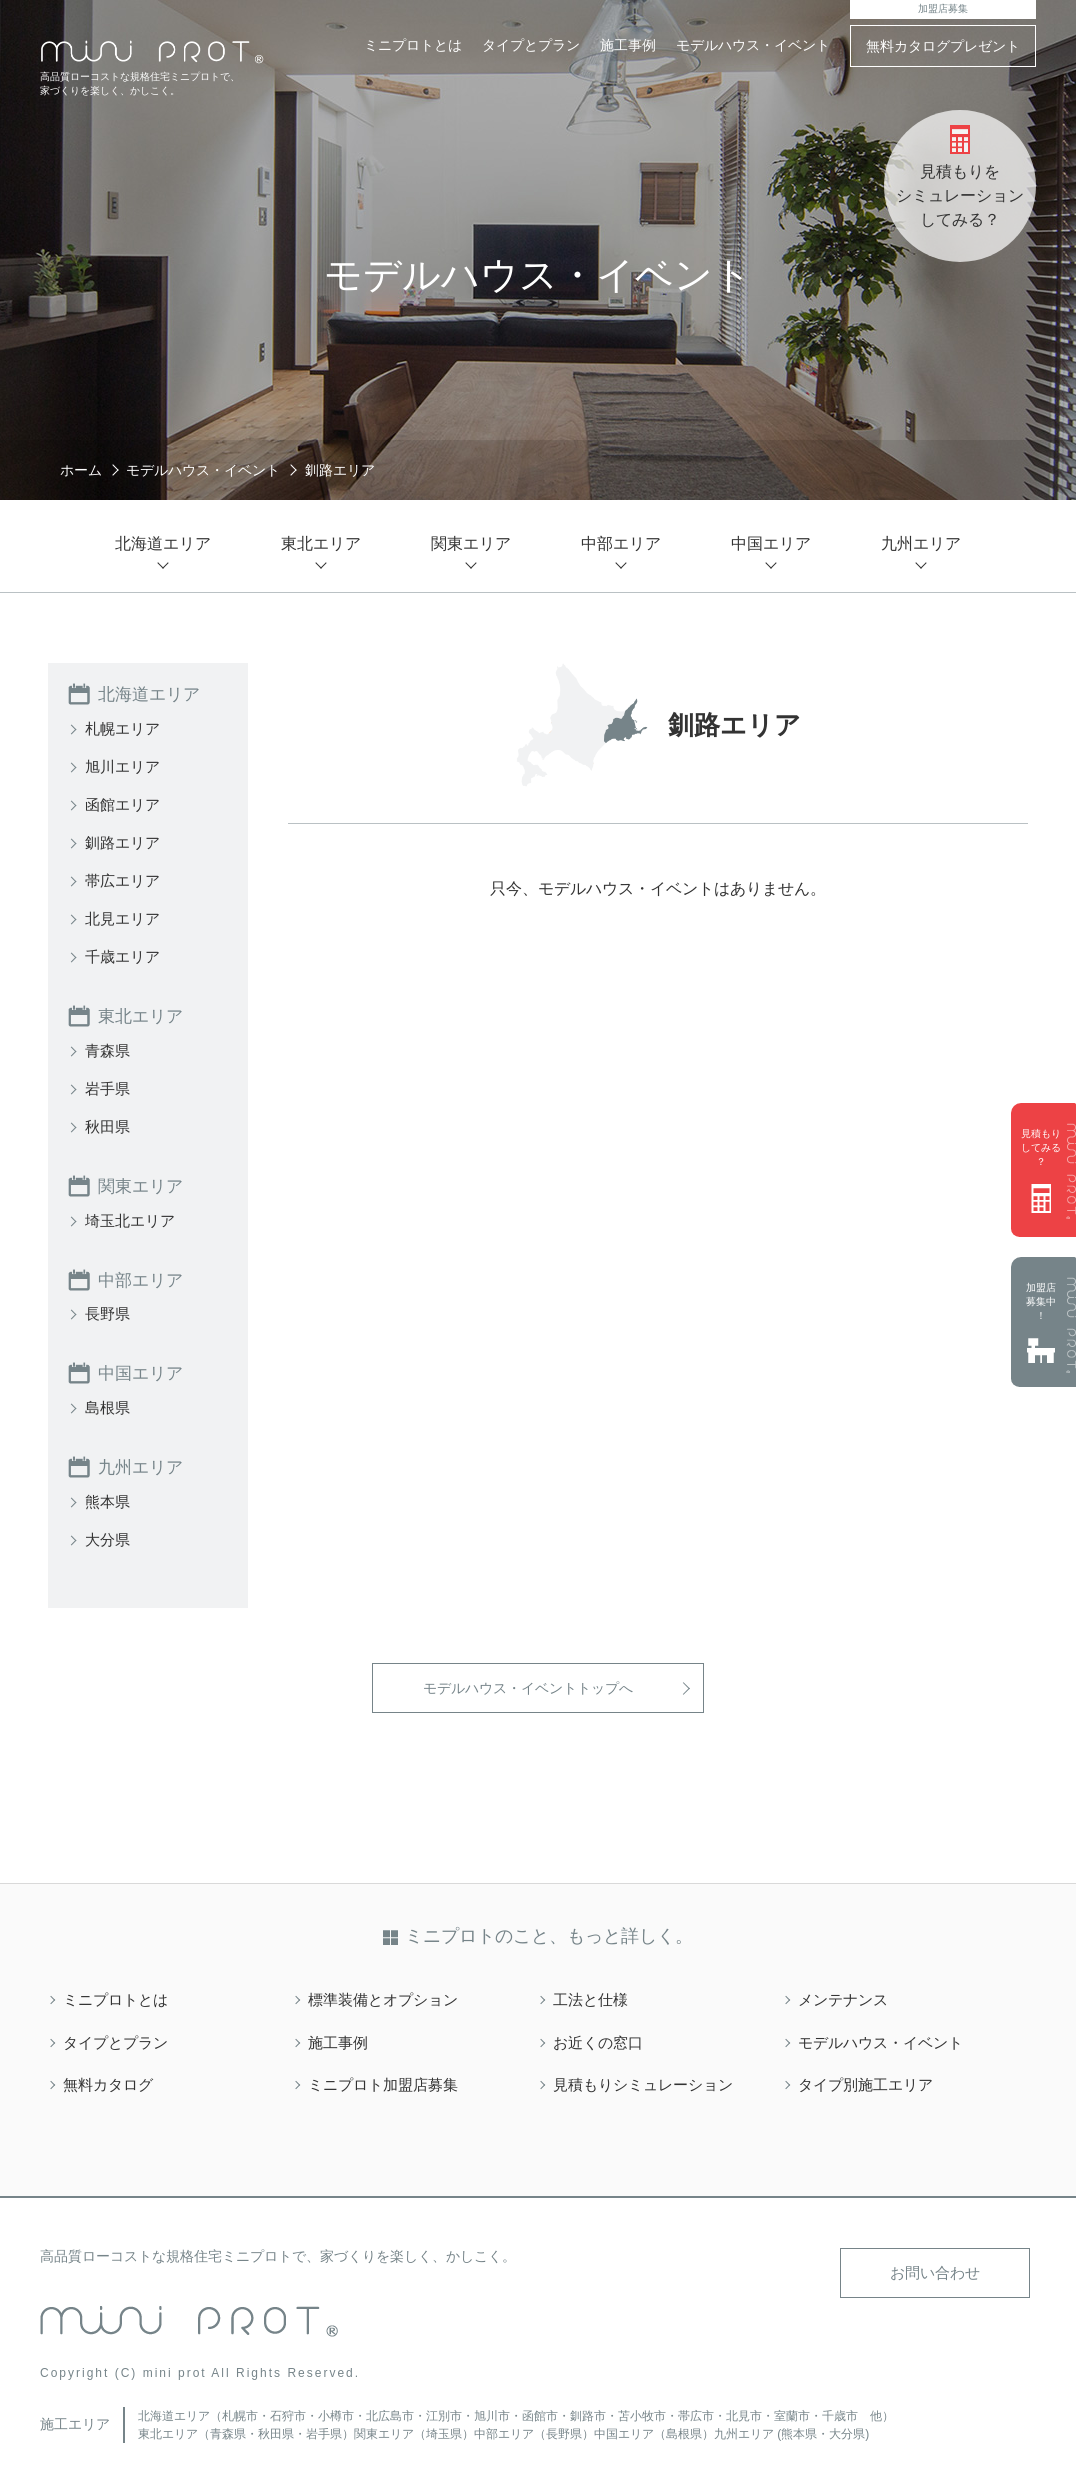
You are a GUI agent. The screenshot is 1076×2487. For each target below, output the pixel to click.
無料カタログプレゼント (943, 46)
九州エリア (143, 1463)
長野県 (109, 1310)
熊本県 (109, 1496)
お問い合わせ (941, 2267)
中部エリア (143, 1277)
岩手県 (109, 1086)
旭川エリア (125, 765)
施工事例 (628, 45)
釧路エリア (125, 841)
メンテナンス (846, 1994)
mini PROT (152, 52)
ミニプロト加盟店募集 (388, 2079)
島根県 (109, 1403)
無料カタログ (111, 2079)
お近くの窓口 (601, 2037)
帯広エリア (125, 879)
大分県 (109, 1534)
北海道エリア (152, 694)
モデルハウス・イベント (753, 45)
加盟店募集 (943, 8)
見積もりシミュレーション (649, 2079)
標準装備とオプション (388, 1994)
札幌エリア (125, 727)
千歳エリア (125, 955)
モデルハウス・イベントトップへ (528, 1683)
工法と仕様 (593, 1994)
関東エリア (143, 1184)
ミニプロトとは (413, 45)
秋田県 (109, 1124)
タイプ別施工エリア (870, 2079)
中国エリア (143, 1370)
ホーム (81, 470)
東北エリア (143, 1015)
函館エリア (125, 803)
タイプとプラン (531, 45)
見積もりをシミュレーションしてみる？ (960, 195)
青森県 (109, 1048)
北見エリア (125, 917)
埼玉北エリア (133, 1217)
